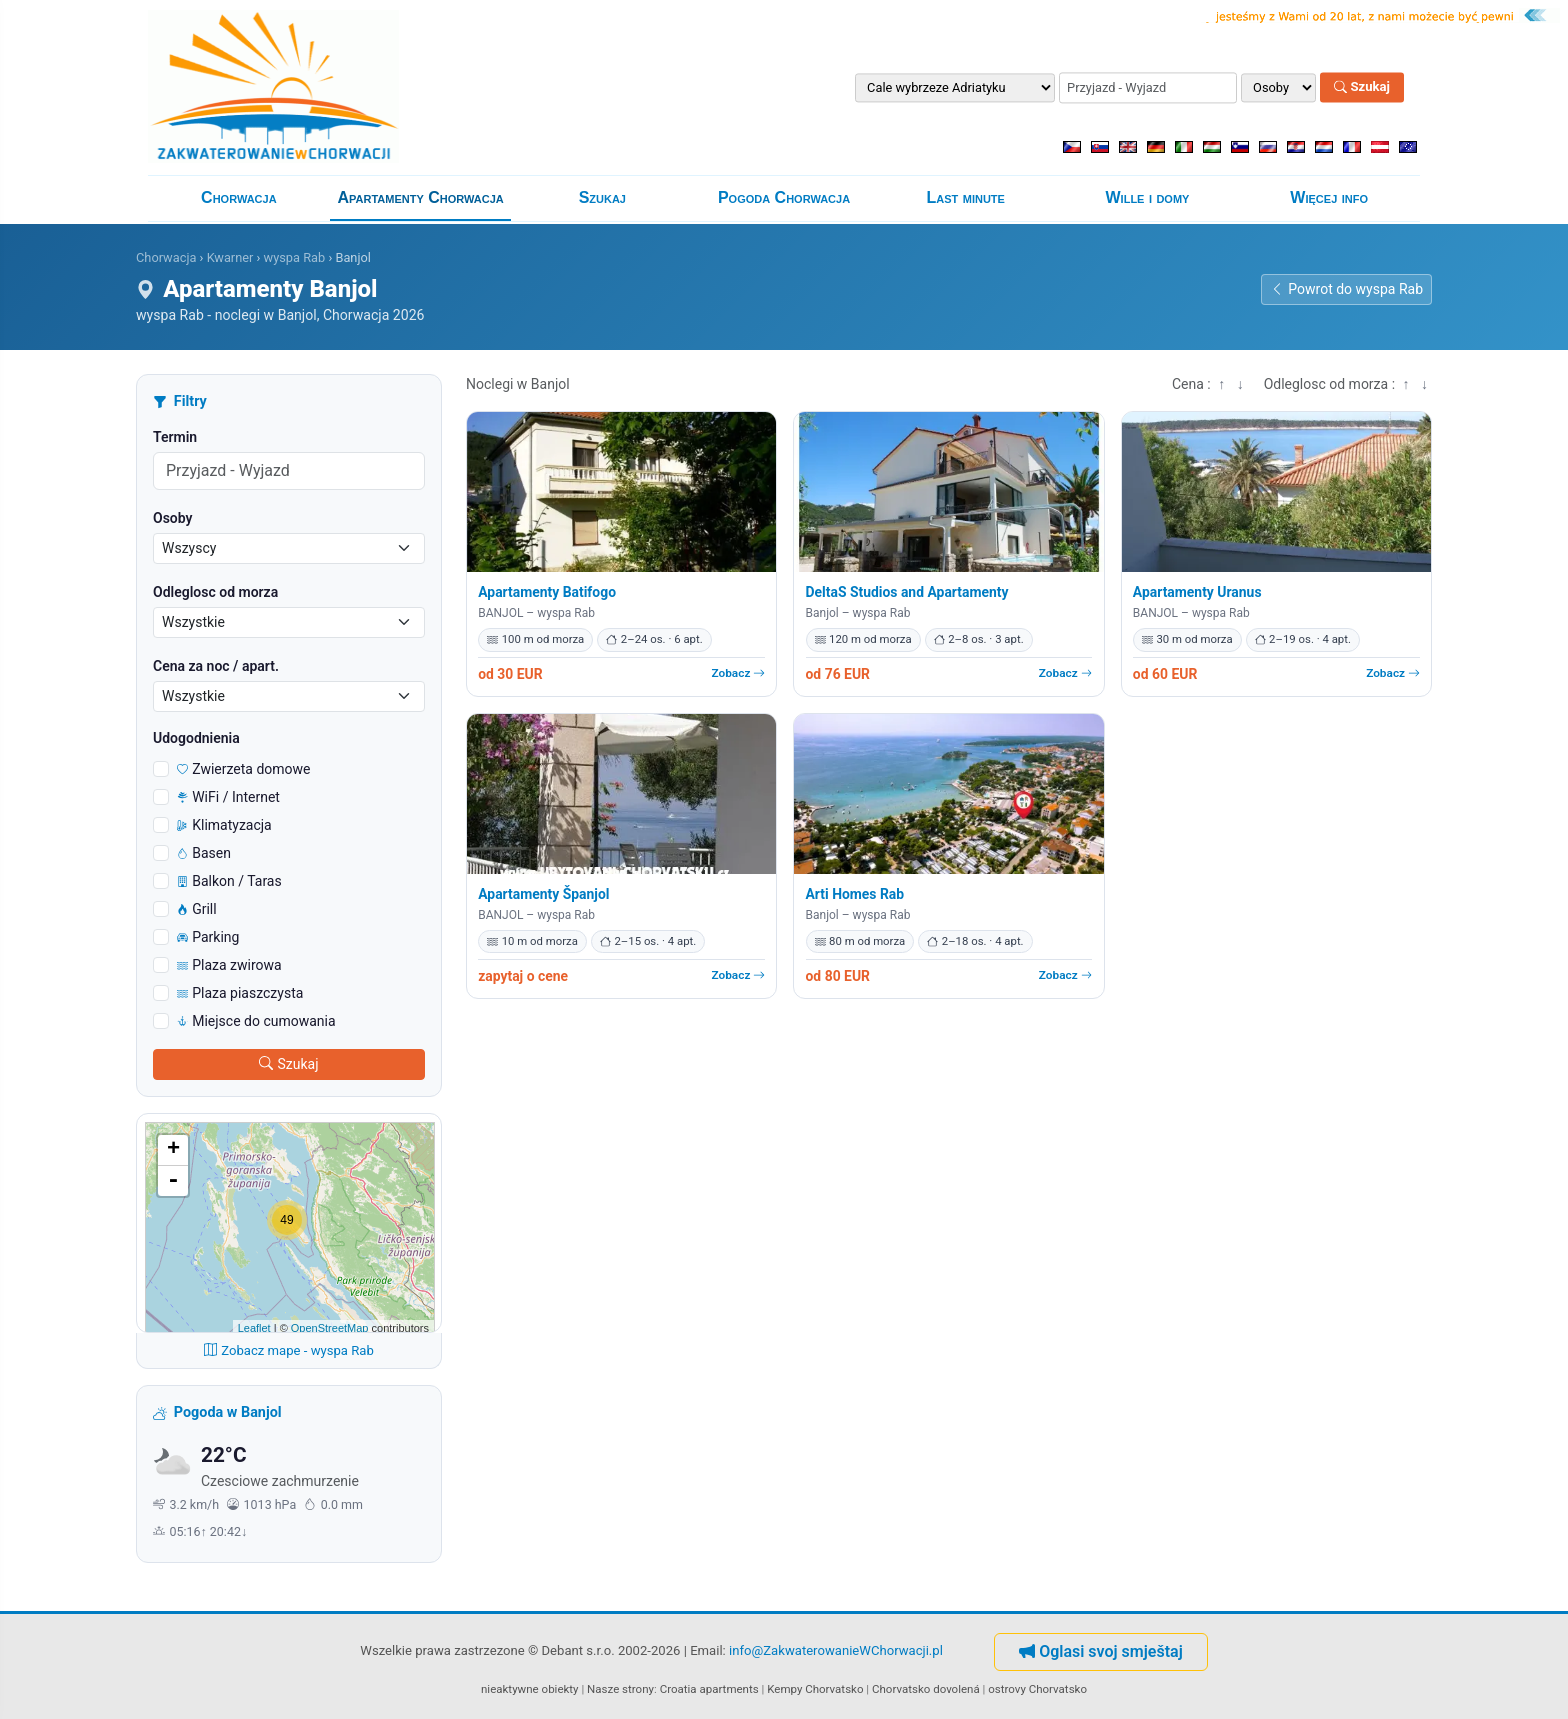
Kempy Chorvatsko (815, 1689)
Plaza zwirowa (229, 965)
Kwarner (230, 257)
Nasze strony (620, 1689)
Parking (208, 937)
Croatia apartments (709, 1689)
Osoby (173, 518)
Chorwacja (239, 197)
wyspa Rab (295, 257)
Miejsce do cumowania (256, 1021)
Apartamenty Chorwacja (420, 197)
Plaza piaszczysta (240, 993)
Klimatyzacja (224, 825)
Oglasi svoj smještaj (1101, 1651)
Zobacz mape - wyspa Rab (289, 1350)
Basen (204, 853)
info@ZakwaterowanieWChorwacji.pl (836, 1650)
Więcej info (1329, 197)
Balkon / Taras (229, 881)
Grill (197, 909)
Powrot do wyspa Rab (1346, 289)
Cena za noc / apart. (216, 666)
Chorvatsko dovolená (926, 1689)
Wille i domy (1148, 197)
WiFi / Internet (228, 797)
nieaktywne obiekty (530, 1689)
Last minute (966, 197)
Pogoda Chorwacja (784, 197)
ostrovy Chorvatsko (1037, 1689)
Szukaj (1362, 87)
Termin (175, 437)
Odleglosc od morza (215, 592)
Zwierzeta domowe (244, 769)
